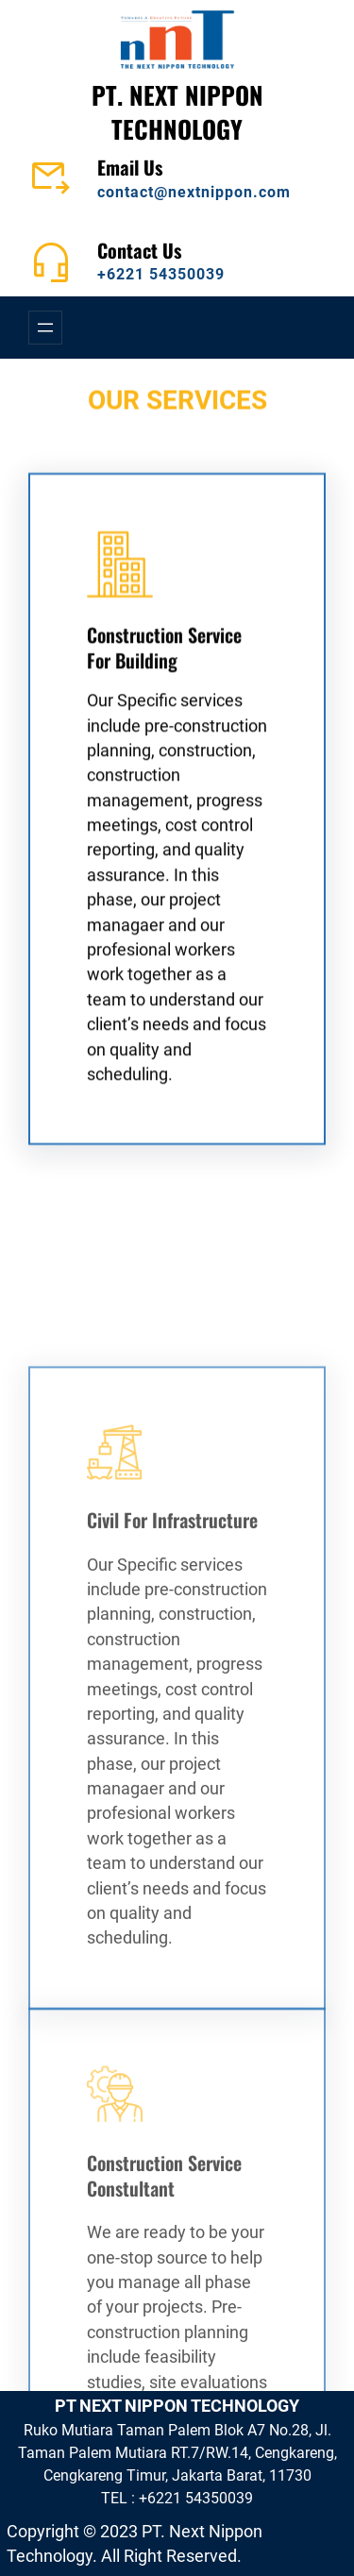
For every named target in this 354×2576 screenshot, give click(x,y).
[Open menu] (45, 328)
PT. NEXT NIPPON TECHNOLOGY (177, 111)
